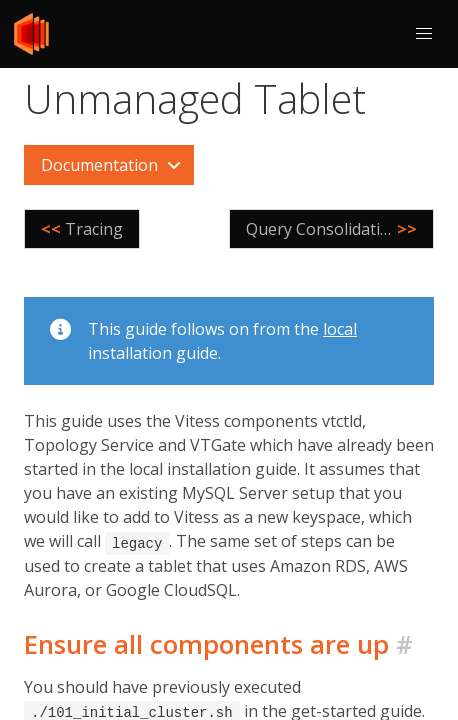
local (340, 329)
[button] (424, 34)
